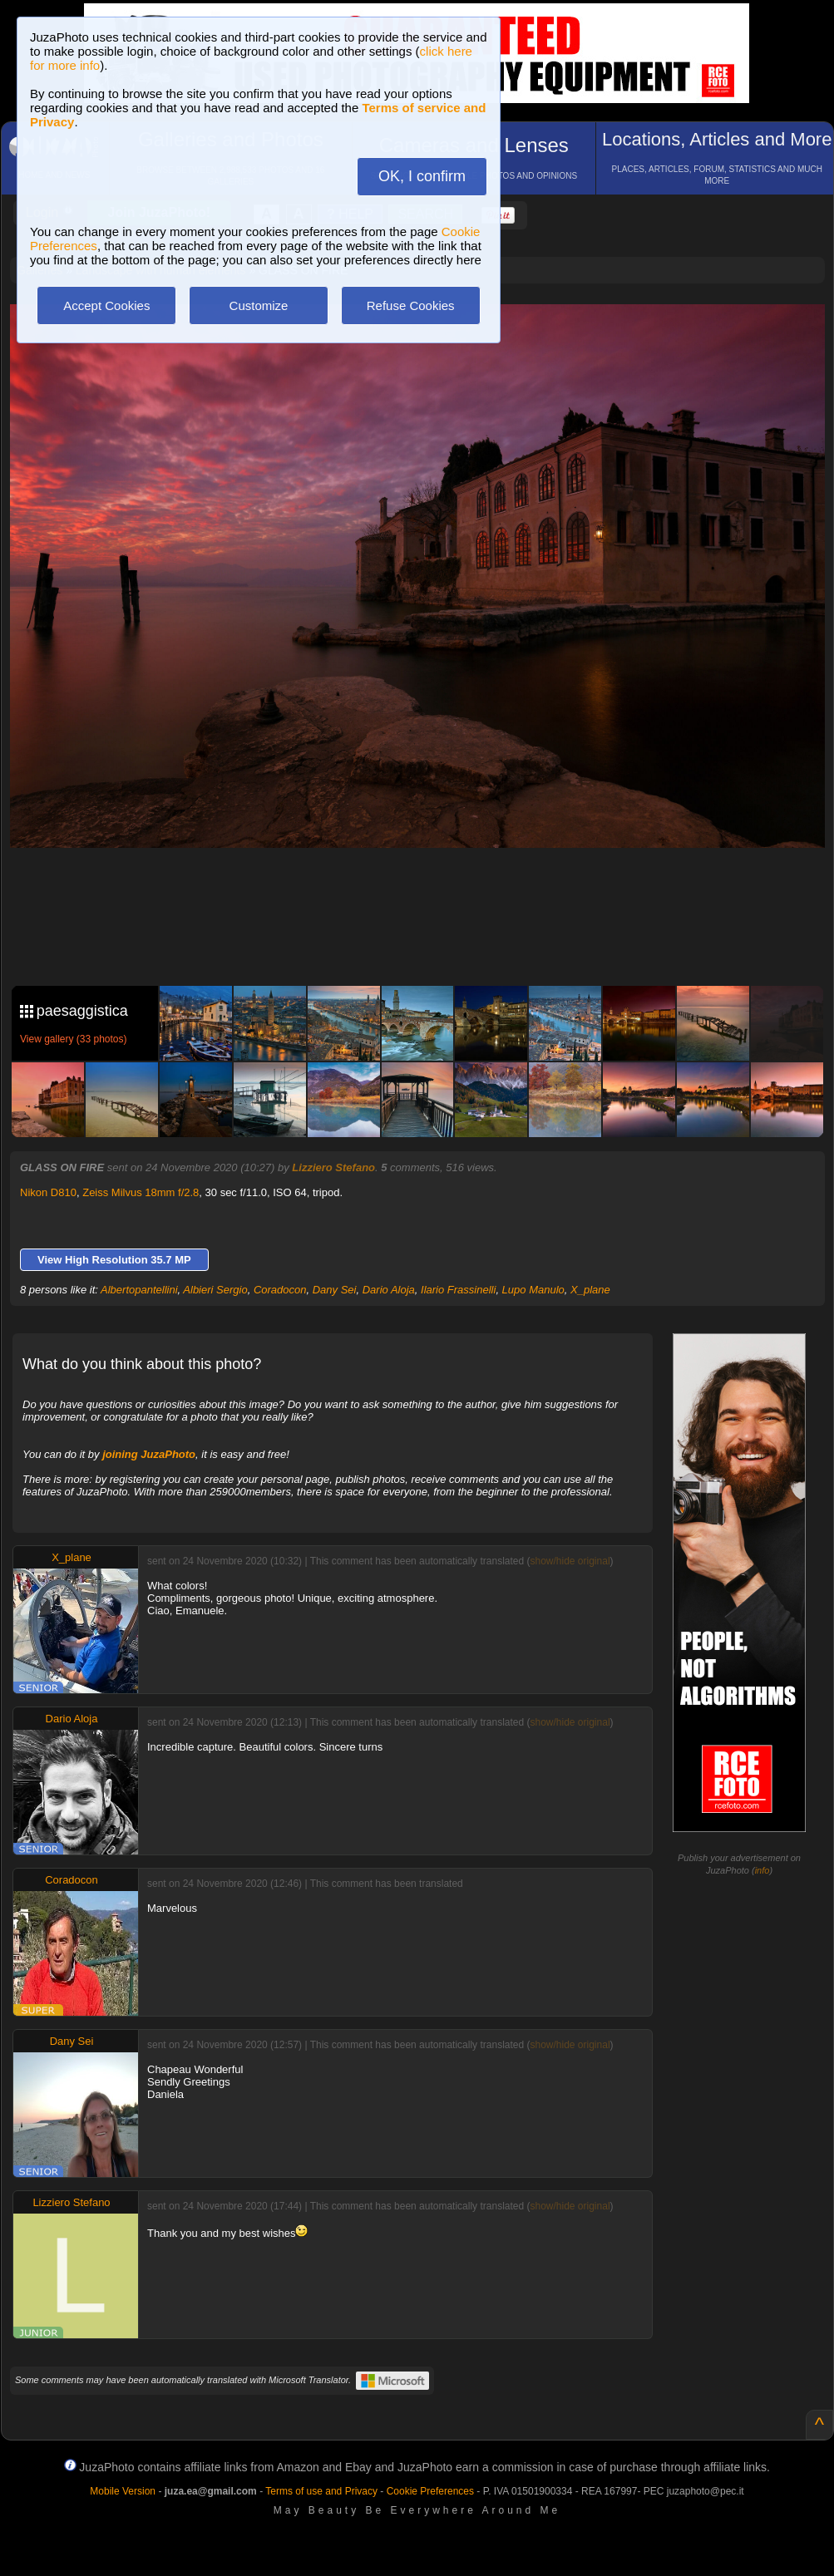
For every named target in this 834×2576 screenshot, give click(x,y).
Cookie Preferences (430, 2491)
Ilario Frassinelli (458, 1289)
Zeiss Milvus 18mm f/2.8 (140, 1192)
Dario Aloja (389, 1289)
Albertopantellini (139, 1289)
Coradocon (280, 1289)
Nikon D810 (48, 1192)
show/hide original (569, 1561)
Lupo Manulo (533, 1289)
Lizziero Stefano (333, 1167)
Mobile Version (122, 2491)
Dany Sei (335, 1289)
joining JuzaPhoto (148, 1454)
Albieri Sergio (215, 1289)
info (762, 1870)
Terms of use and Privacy (321, 2491)
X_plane (590, 1289)
